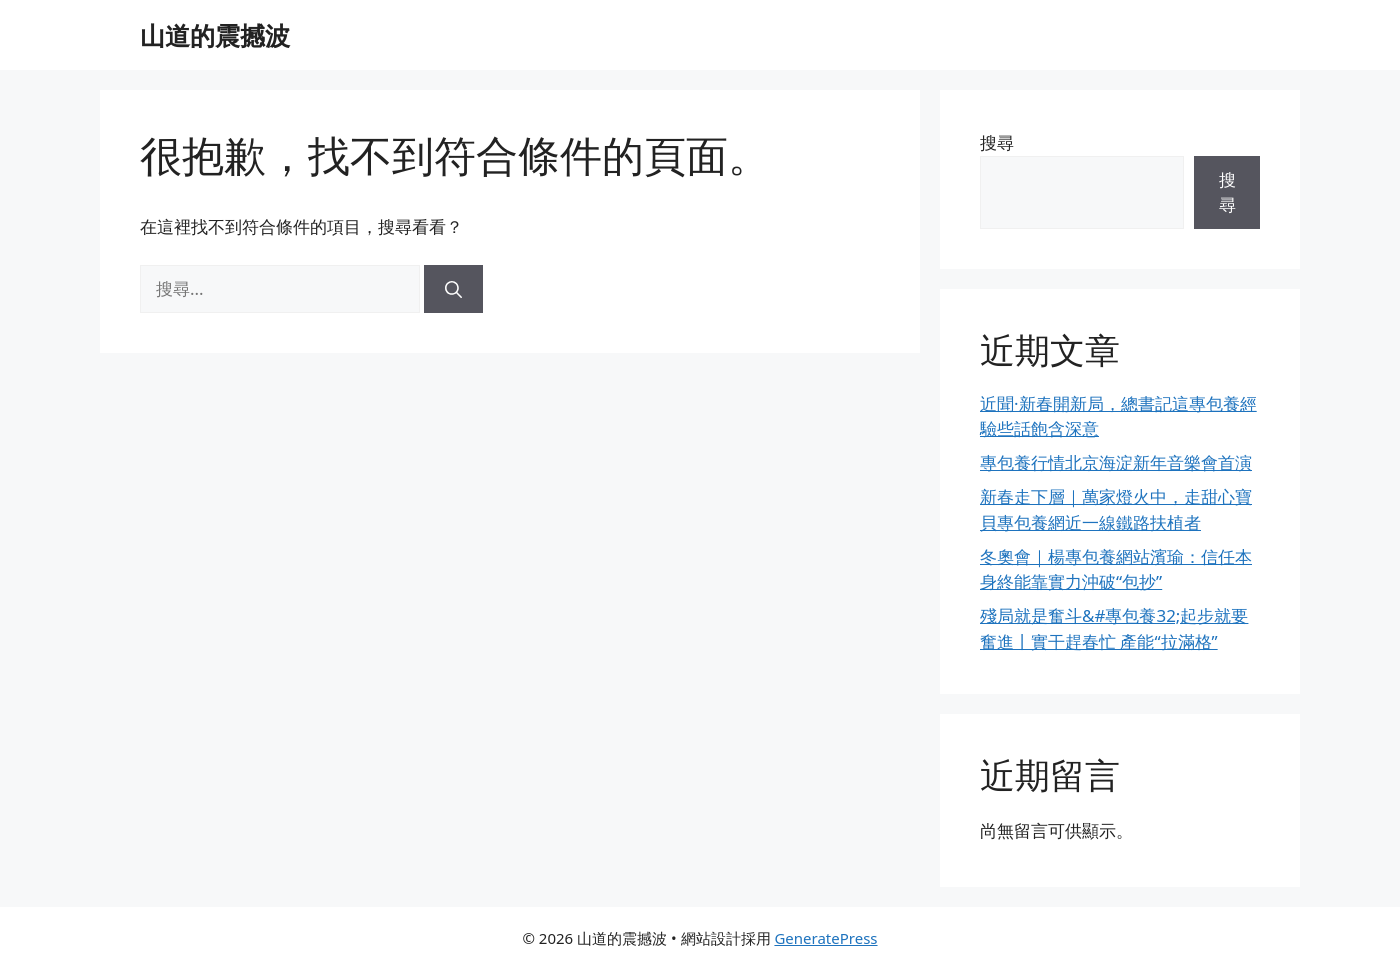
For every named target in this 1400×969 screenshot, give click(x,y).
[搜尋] (453, 289)
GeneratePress (825, 938)
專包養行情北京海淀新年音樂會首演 (1116, 462)
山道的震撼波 (215, 35)
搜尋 (997, 142)
